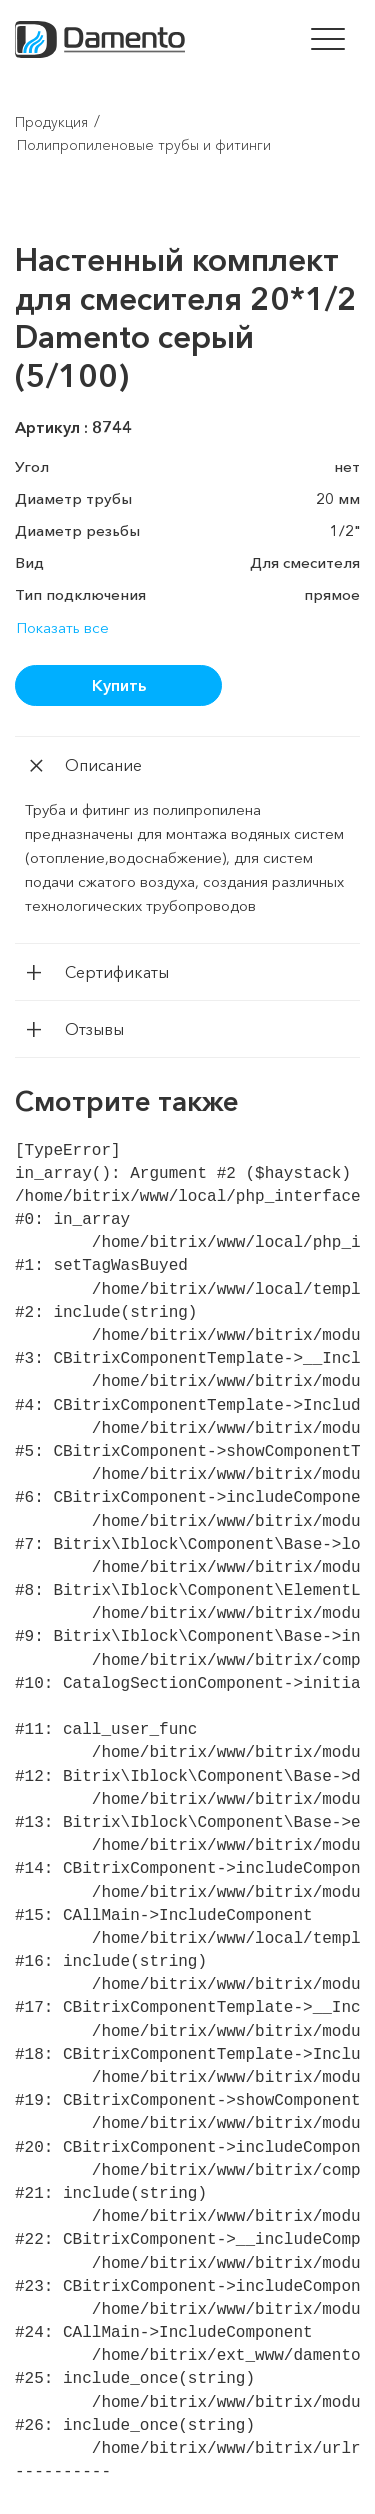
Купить (119, 685)
